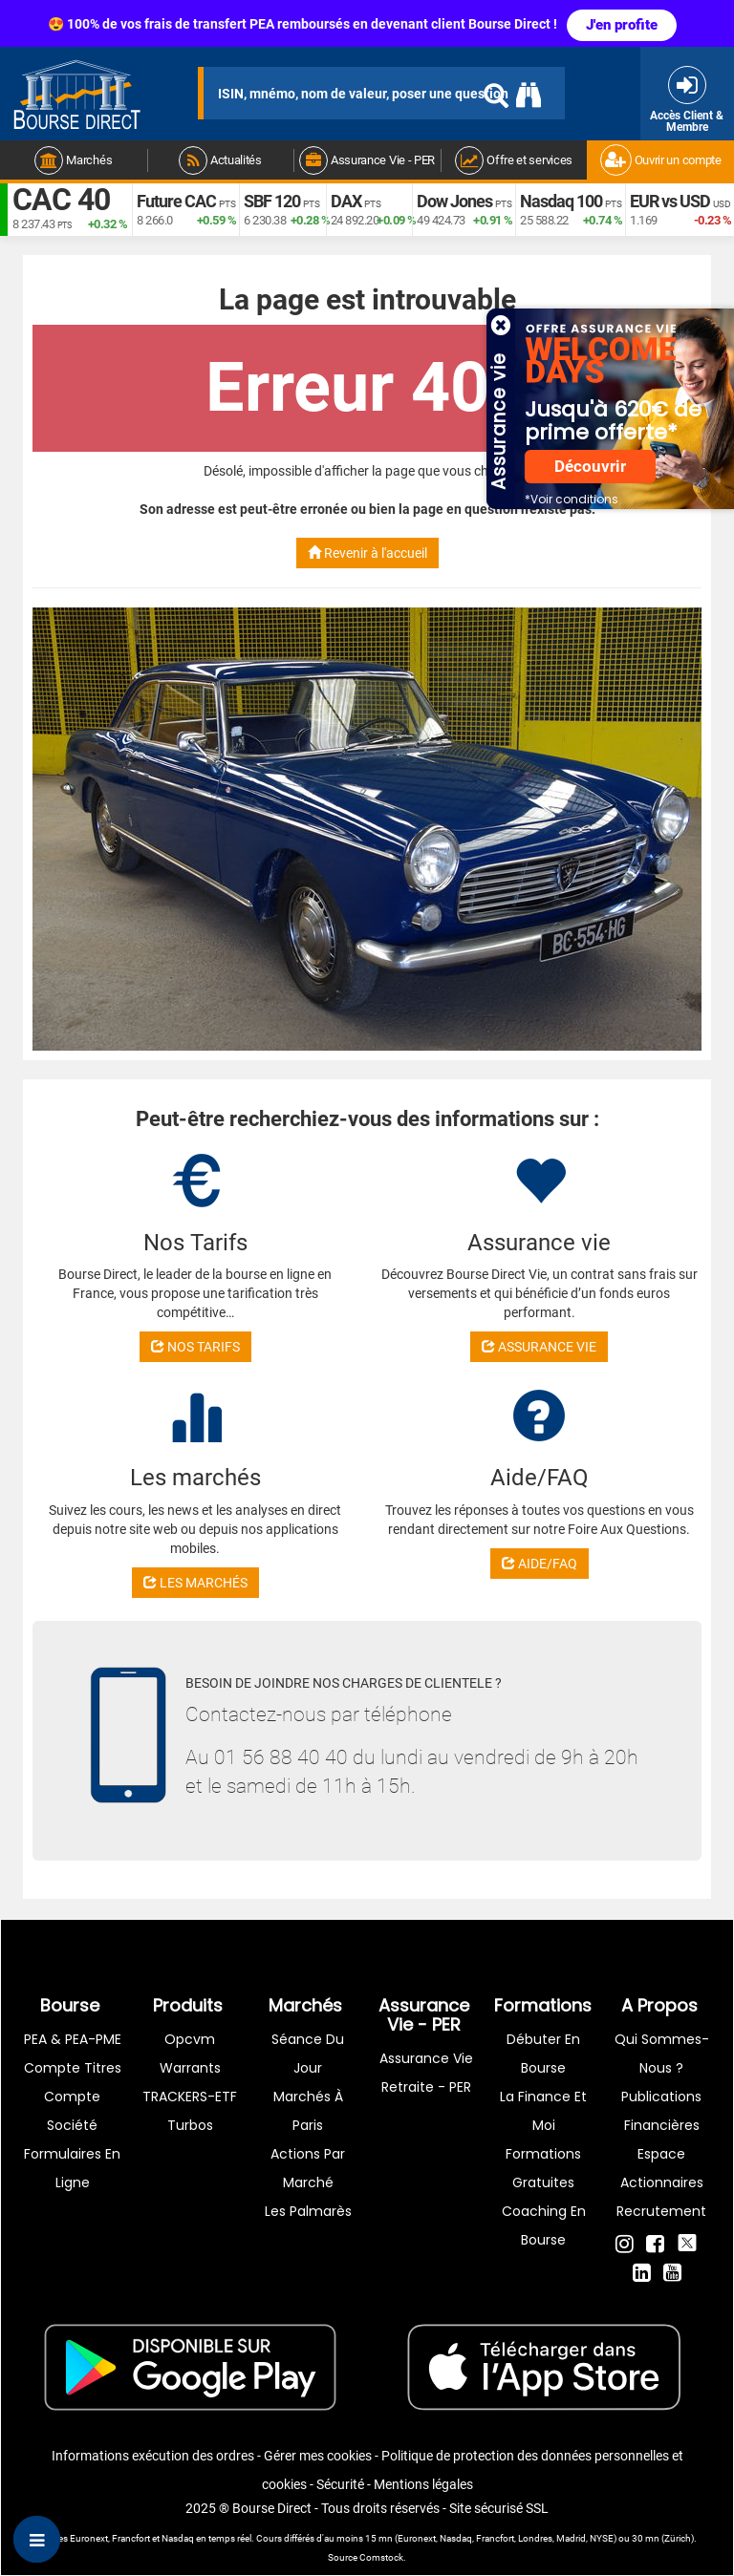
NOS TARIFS (195, 1346)
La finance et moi (543, 2111)
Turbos (190, 2125)
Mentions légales (423, 2484)
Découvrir (590, 467)
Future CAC (176, 201)
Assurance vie (426, 2058)
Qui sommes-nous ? (662, 2053)
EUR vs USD (670, 201)
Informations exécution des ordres (153, 2455)
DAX (346, 201)
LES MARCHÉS (195, 1582)
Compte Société (72, 2111)
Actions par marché (307, 2168)
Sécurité (340, 2484)
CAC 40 (61, 200)
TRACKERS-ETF (189, 2096)
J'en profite (622, 24)
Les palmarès (308, 2211)
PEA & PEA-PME (72, 2039)
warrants (190, 2067)
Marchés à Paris (308, 2111)
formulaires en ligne (72, 2168)
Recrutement (661, 2211)
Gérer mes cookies (318, 2455)
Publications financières (661, 2111)
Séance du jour (307, 2053)
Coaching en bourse (544, 2225)
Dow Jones (454, 201)
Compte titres (72, 2067)
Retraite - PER (426, 2087)
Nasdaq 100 (561, 201)
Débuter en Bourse (543, 2053)
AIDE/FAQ (539, 1563)
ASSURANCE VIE (539, 1346)
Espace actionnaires (661, 2168)
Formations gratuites (543, 2168)
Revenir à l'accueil (367, 553)
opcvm (189, 2039)
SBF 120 (272, 201)
